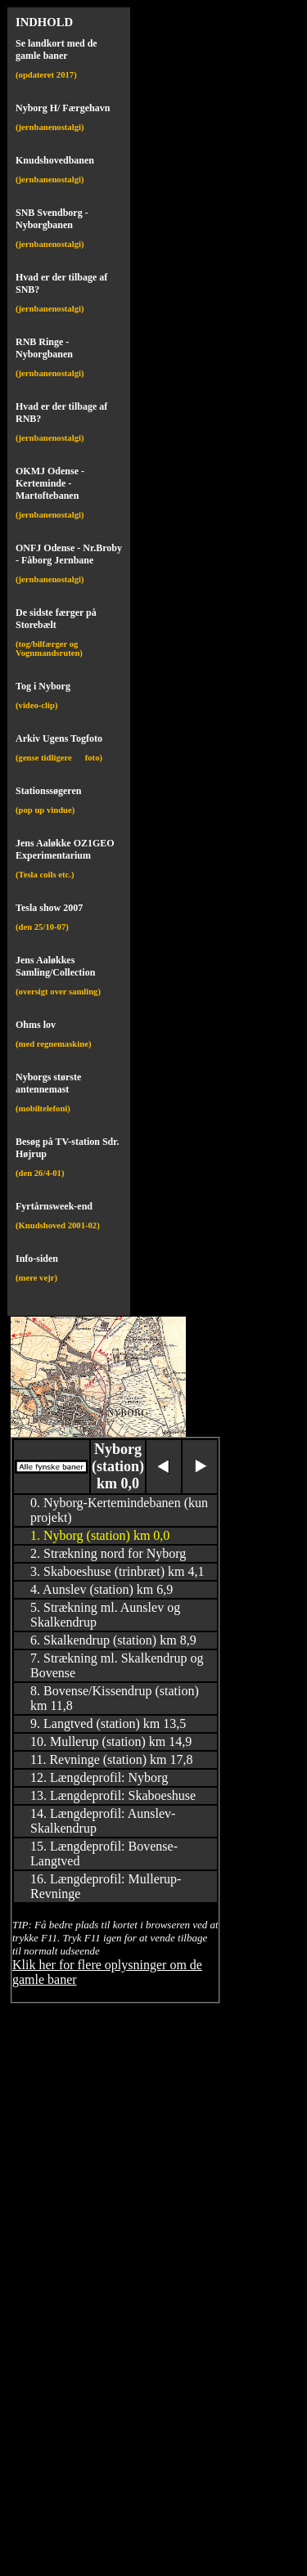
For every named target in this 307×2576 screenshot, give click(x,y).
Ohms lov (36, 1024)
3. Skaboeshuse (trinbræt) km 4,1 (117, 1571)
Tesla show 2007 (49, 907)
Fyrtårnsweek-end (54, 1206)
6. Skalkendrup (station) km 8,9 (113, 1640)
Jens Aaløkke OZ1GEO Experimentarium (65, 849)
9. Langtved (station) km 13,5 (108, 1723)
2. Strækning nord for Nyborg (108, 1553)
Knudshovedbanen (55, 160)
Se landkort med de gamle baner (56, 49)
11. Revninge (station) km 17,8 (111, 1759)
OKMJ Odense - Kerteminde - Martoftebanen (50, 483)
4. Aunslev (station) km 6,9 (101, 1589)
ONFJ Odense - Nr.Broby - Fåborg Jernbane (69, 554)
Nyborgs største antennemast (48, 1083)
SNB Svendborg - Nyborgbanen (52, 219)
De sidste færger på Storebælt (56, 619)
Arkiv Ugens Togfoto (59, 738)
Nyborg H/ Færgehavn (63, 108)
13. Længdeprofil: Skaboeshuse (113, 1795)
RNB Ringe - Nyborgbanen (44, 348)
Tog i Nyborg (43, 686)
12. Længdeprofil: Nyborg (99, 1777)
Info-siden (37, 1258)
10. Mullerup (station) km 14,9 (111, 1741)
